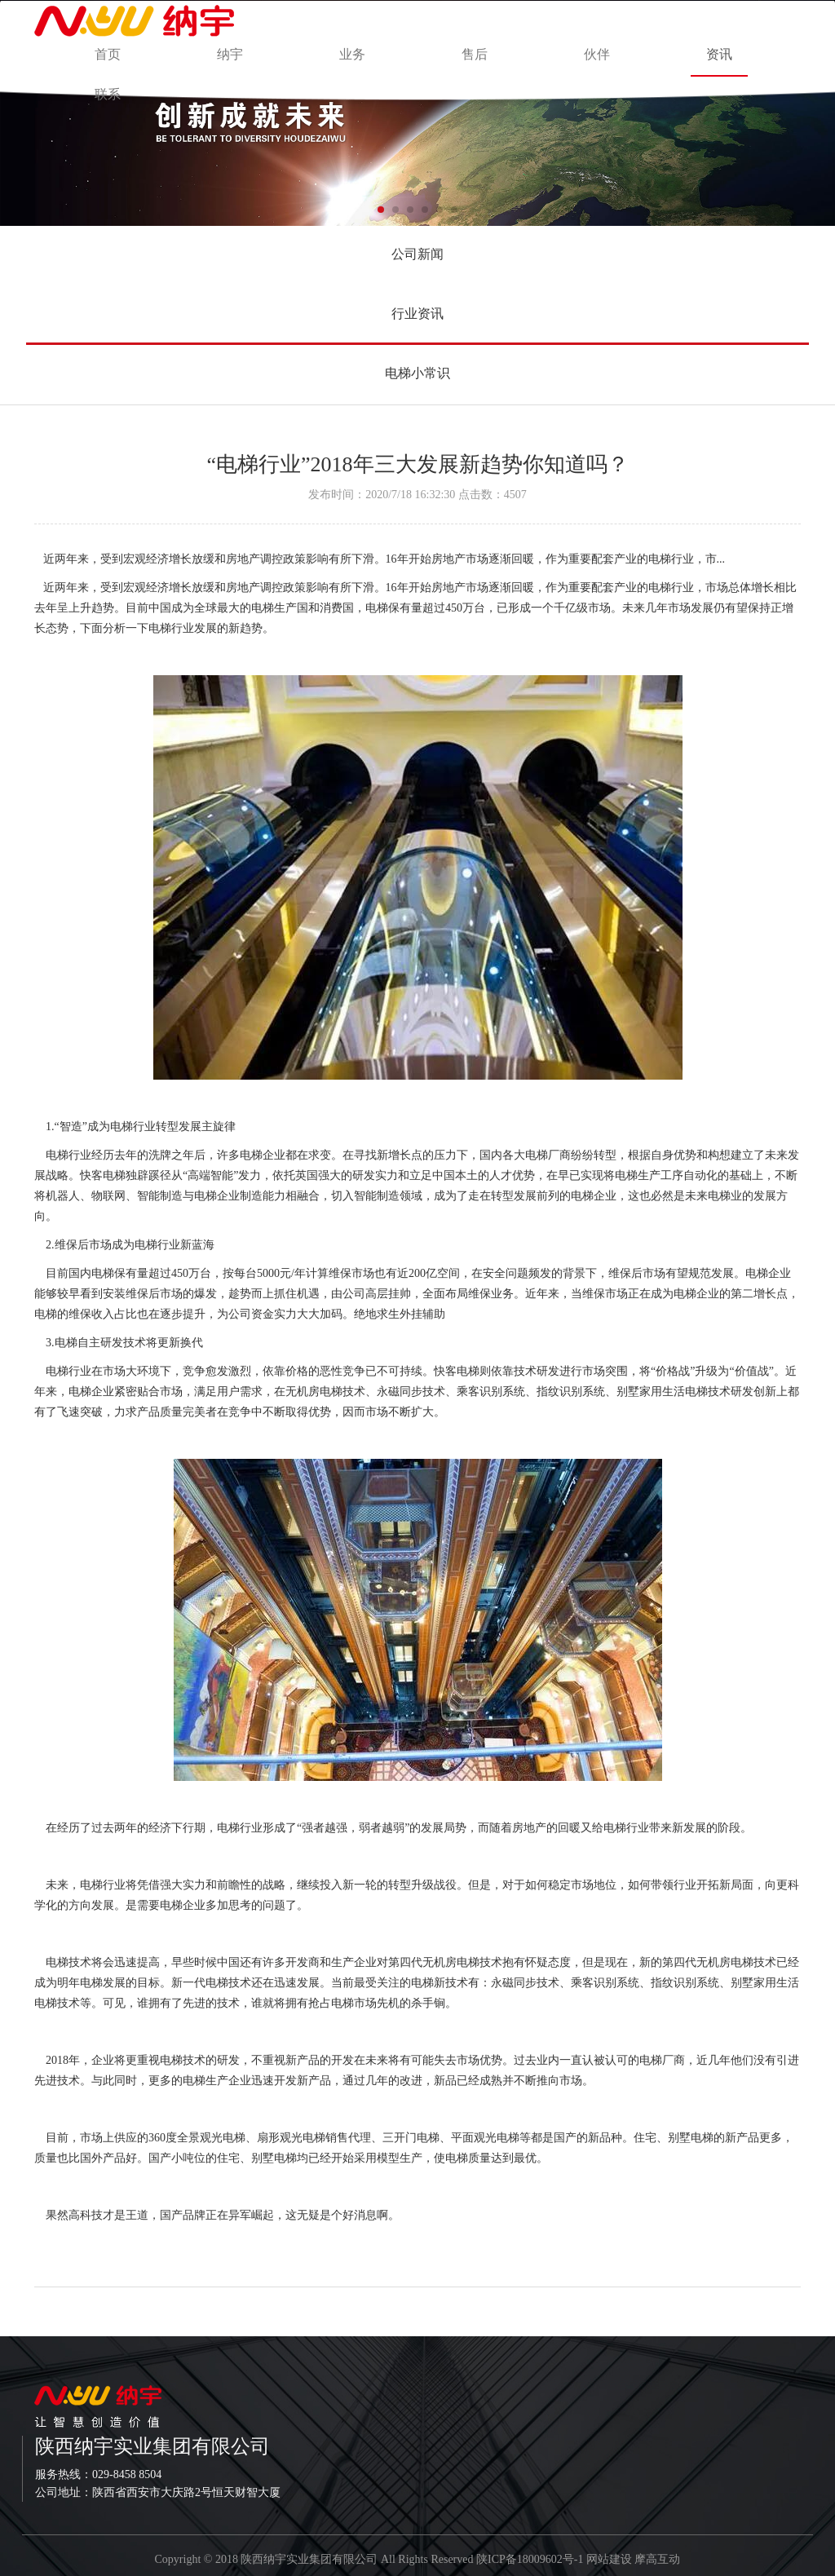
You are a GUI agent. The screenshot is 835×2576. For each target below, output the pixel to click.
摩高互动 (657, 2559)
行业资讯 (417, 313)
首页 (108, 54)
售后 (475, 54)
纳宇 (230, 54)
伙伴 (597, 54)
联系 (108, 94)
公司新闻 (417, 254)
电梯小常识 (417, 373)
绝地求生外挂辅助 (399, 1314)
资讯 (719, 54)
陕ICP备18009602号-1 (529, 2559)
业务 (352, 54)
